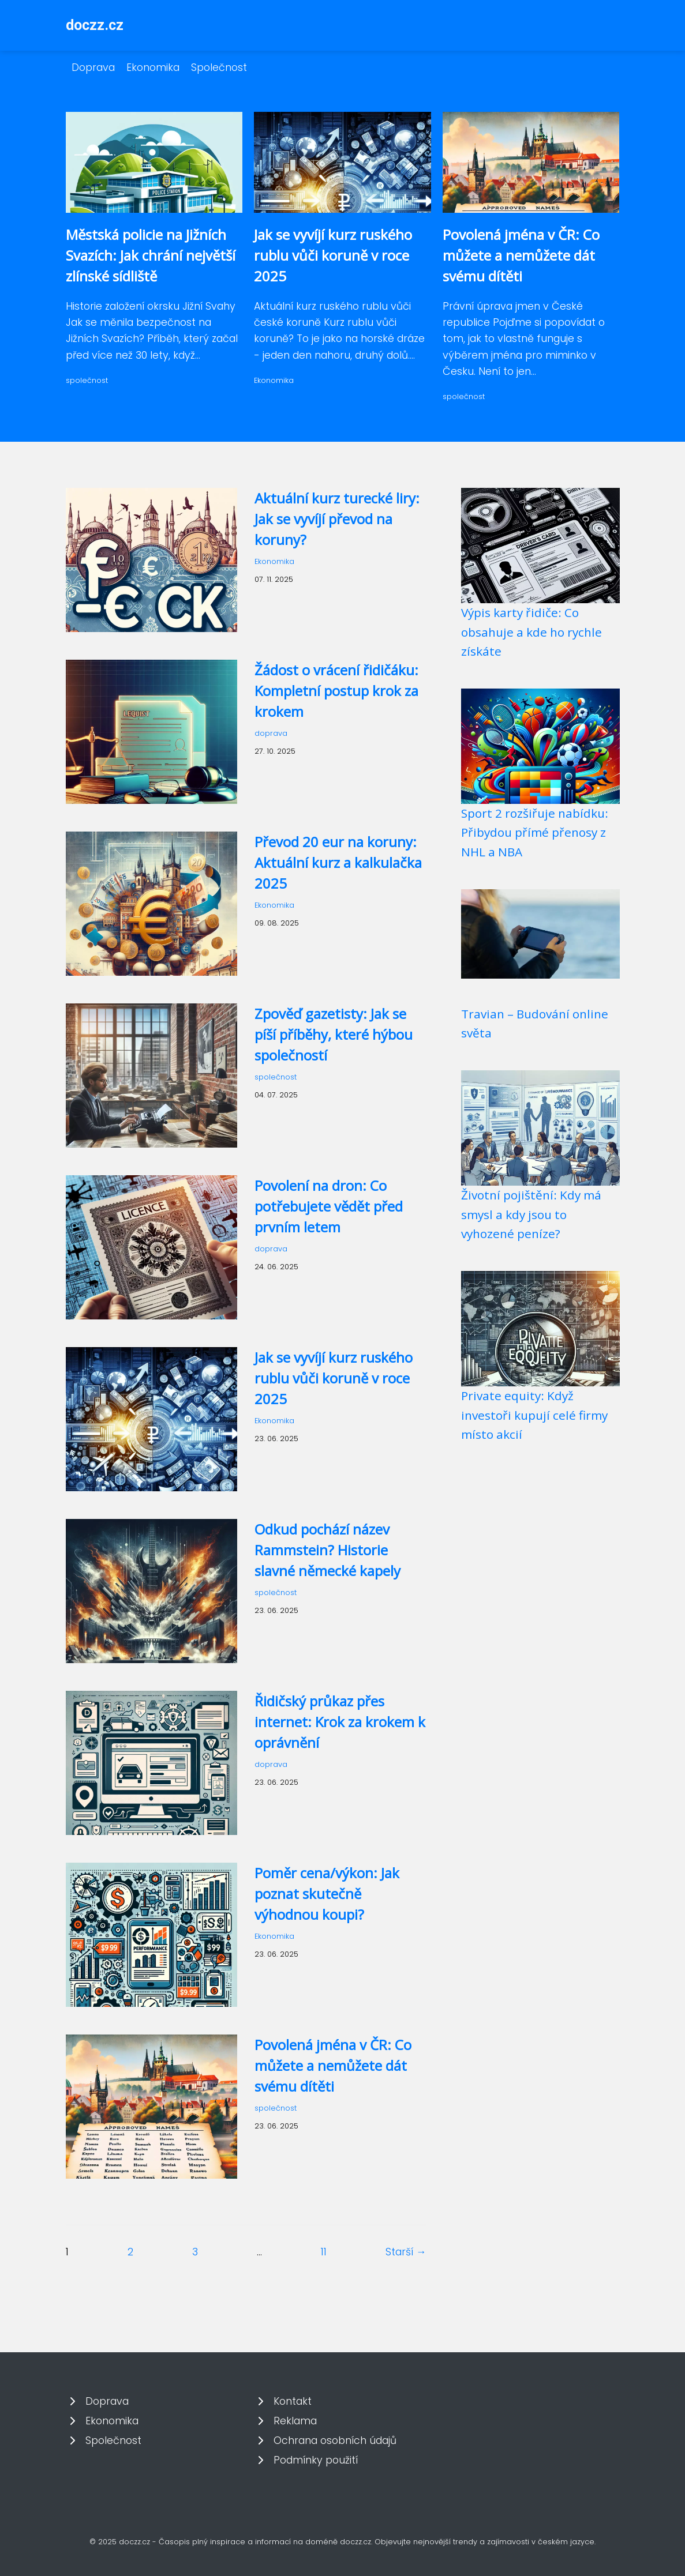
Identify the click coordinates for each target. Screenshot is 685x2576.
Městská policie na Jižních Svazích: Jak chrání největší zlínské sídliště (150, 255)
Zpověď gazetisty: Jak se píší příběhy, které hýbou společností (333, 1034)
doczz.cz (94, 25)
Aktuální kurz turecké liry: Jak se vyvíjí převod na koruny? (337, 518)
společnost (87, 380)
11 (324, 2252)
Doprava (93, 67)
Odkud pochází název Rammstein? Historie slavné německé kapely (327, 1550)
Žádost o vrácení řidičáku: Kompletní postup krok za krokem (336, 690)
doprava (270, 733)
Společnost (219, 67)
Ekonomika (152, 67)
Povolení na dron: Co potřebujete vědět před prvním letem (328, 1206)
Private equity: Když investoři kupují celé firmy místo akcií (534, 1414)
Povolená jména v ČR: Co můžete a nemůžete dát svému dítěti (521, 255)
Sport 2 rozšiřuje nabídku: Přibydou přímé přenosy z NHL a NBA (534, 832)
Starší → (405, 2252)
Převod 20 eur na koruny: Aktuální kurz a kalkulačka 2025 (338, 862)
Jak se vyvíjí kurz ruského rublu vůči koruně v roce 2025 (333, 255)
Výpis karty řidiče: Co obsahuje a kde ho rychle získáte (531, 631)
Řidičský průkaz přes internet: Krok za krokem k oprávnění (339, 1721)
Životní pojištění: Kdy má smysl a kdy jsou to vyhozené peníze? (531, 1214)
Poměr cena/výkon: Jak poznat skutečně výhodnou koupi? (326, 1893)
